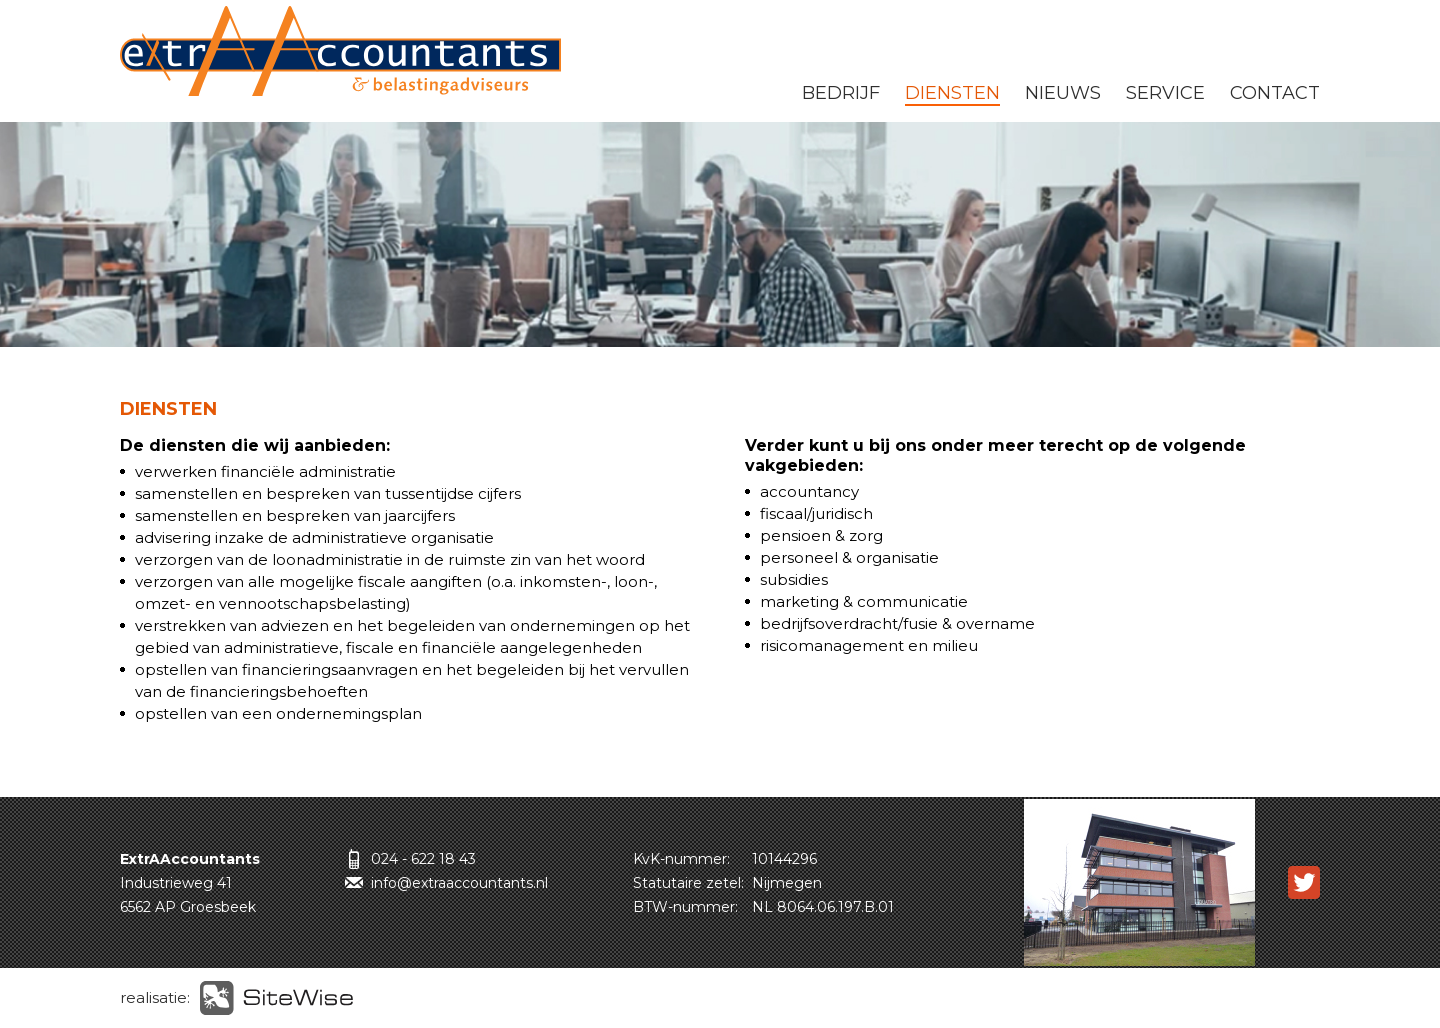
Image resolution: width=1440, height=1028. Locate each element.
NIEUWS (1063, 93)
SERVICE (1165, 93)
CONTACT (1275, 93)
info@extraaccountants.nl (459, 883)
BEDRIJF (841, 93)
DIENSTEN (952, 93)
